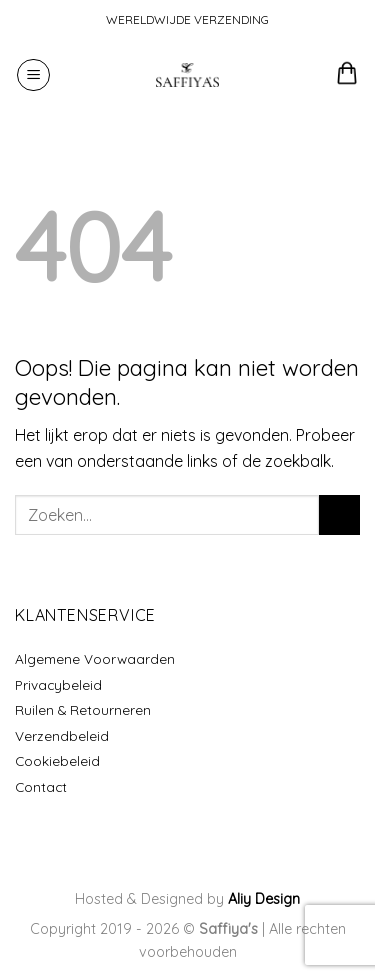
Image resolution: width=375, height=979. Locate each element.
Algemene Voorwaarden (95, 658)
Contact (41, 786)
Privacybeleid (58, 684)
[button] (33, 75)
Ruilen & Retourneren (83, 709)
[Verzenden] (339, 514)
